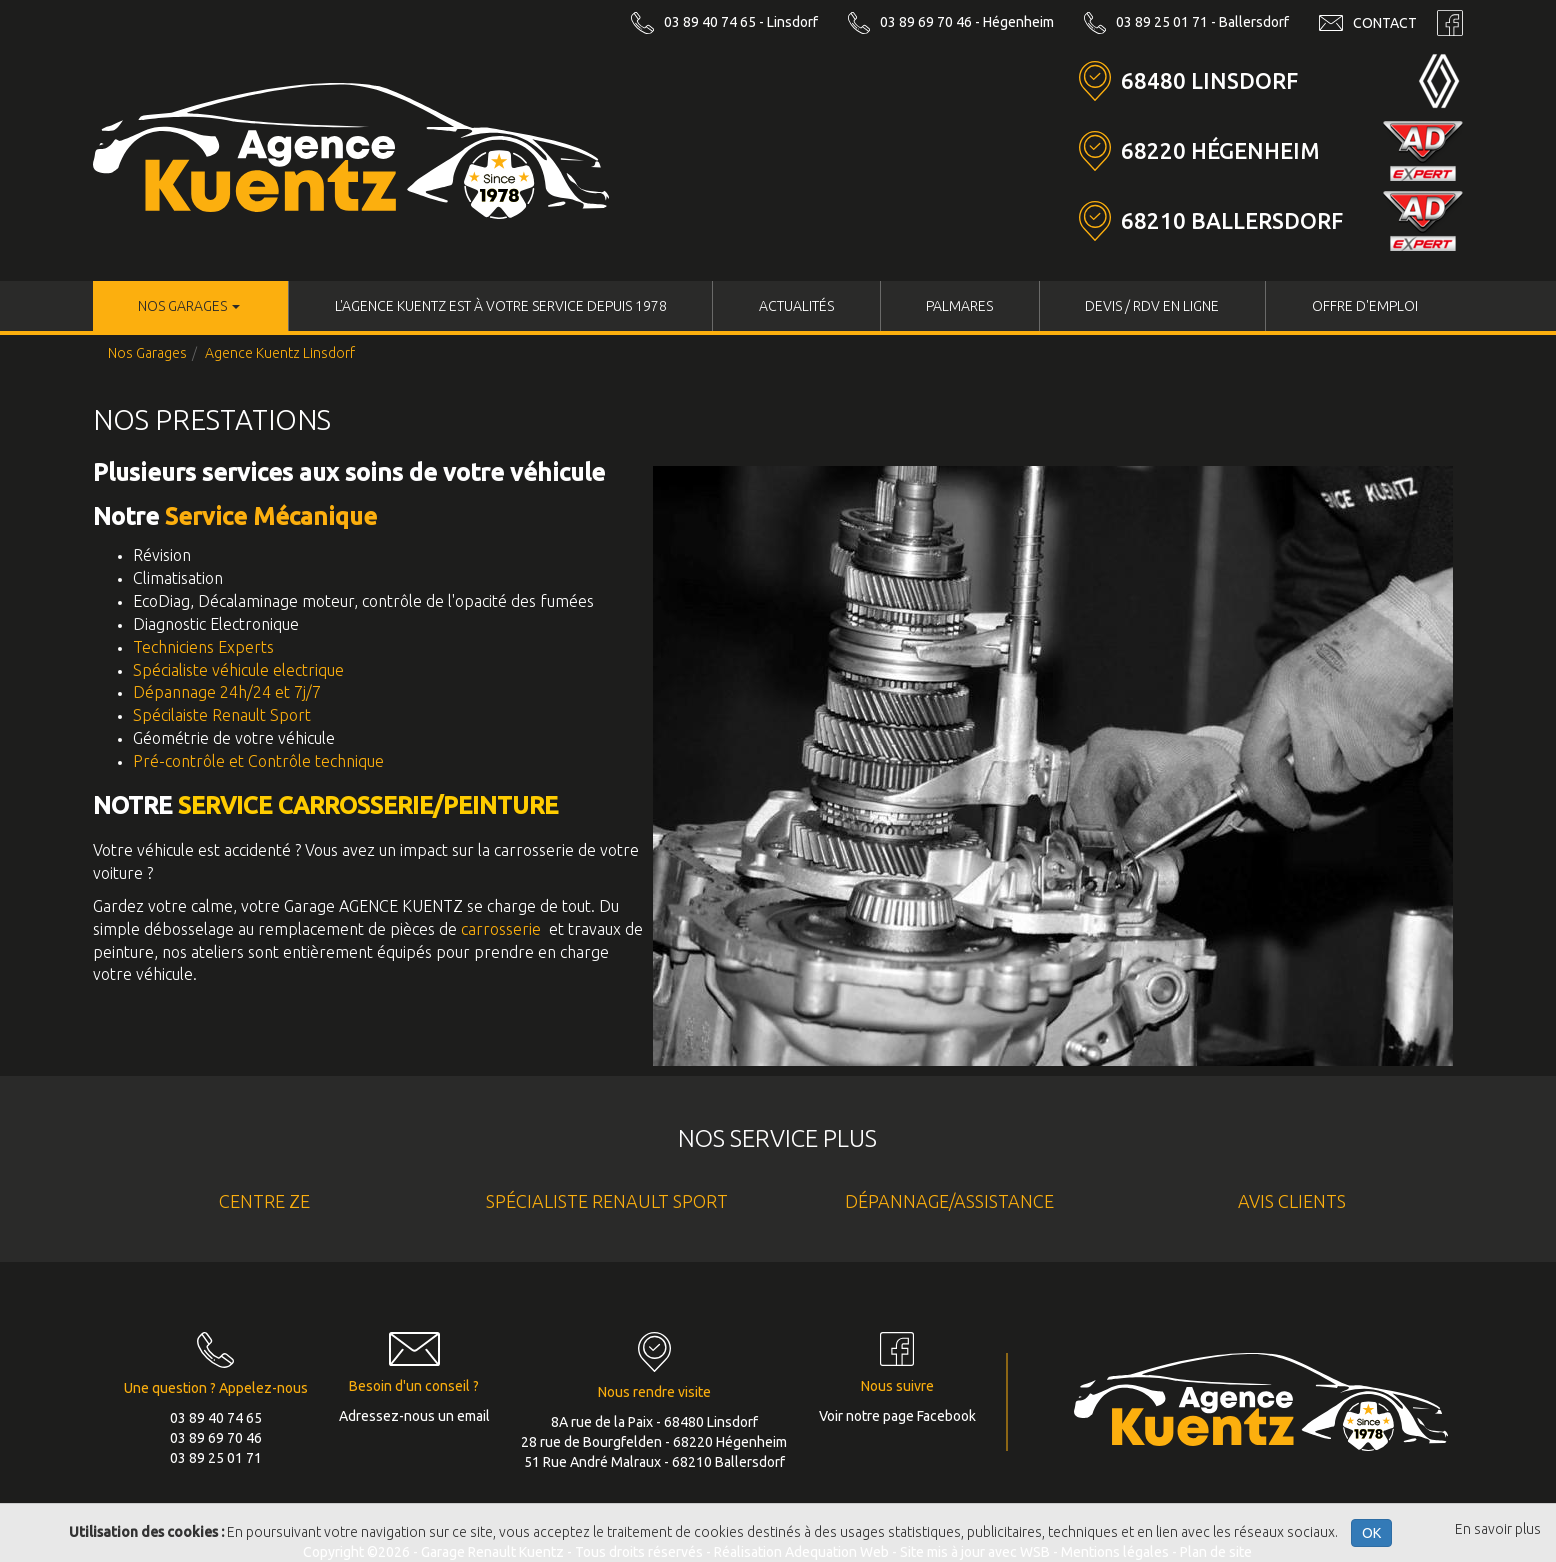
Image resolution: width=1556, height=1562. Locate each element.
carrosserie (501, 929)
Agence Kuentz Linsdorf (280, 353)
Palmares (959, 306)
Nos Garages (189, 306)
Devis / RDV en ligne (1152, 306)
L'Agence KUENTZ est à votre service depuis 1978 (501, 306)
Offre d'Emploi (1365, 306)
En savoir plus (1498, 1529)
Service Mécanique (271, 516)
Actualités (796, 306)
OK (1371, 1533)
